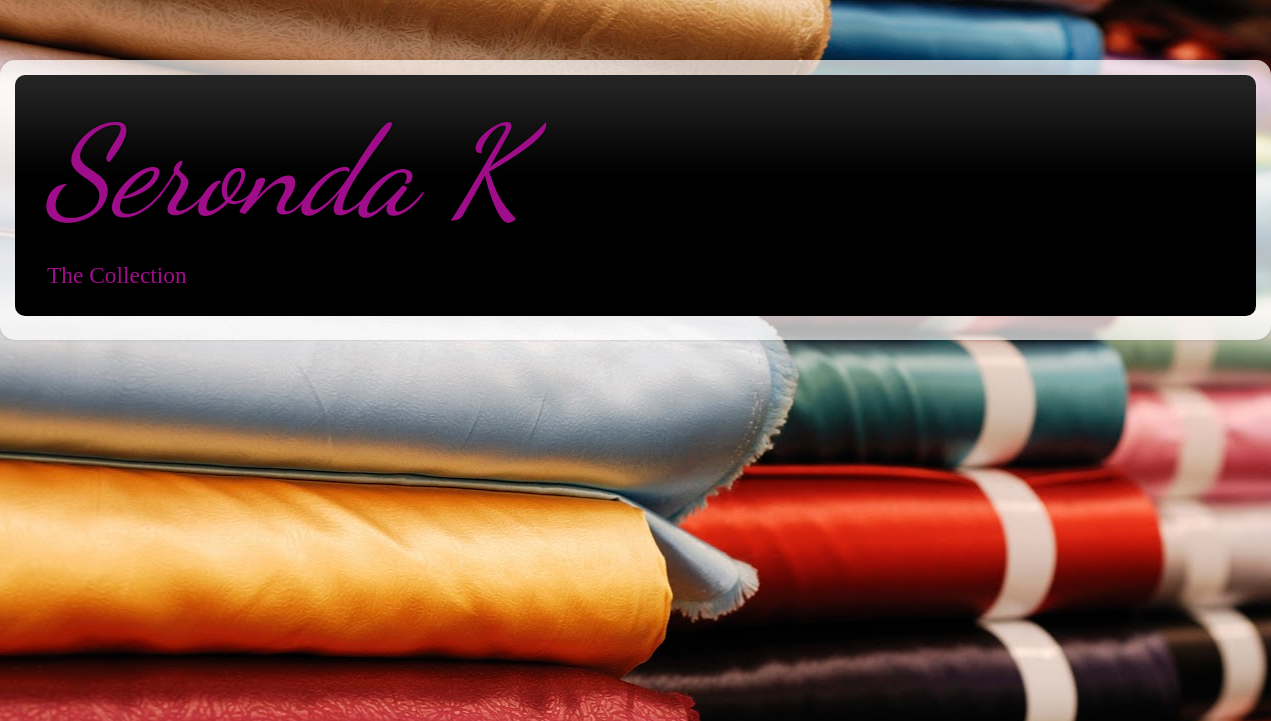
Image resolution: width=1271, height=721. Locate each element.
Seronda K (284, 172)
